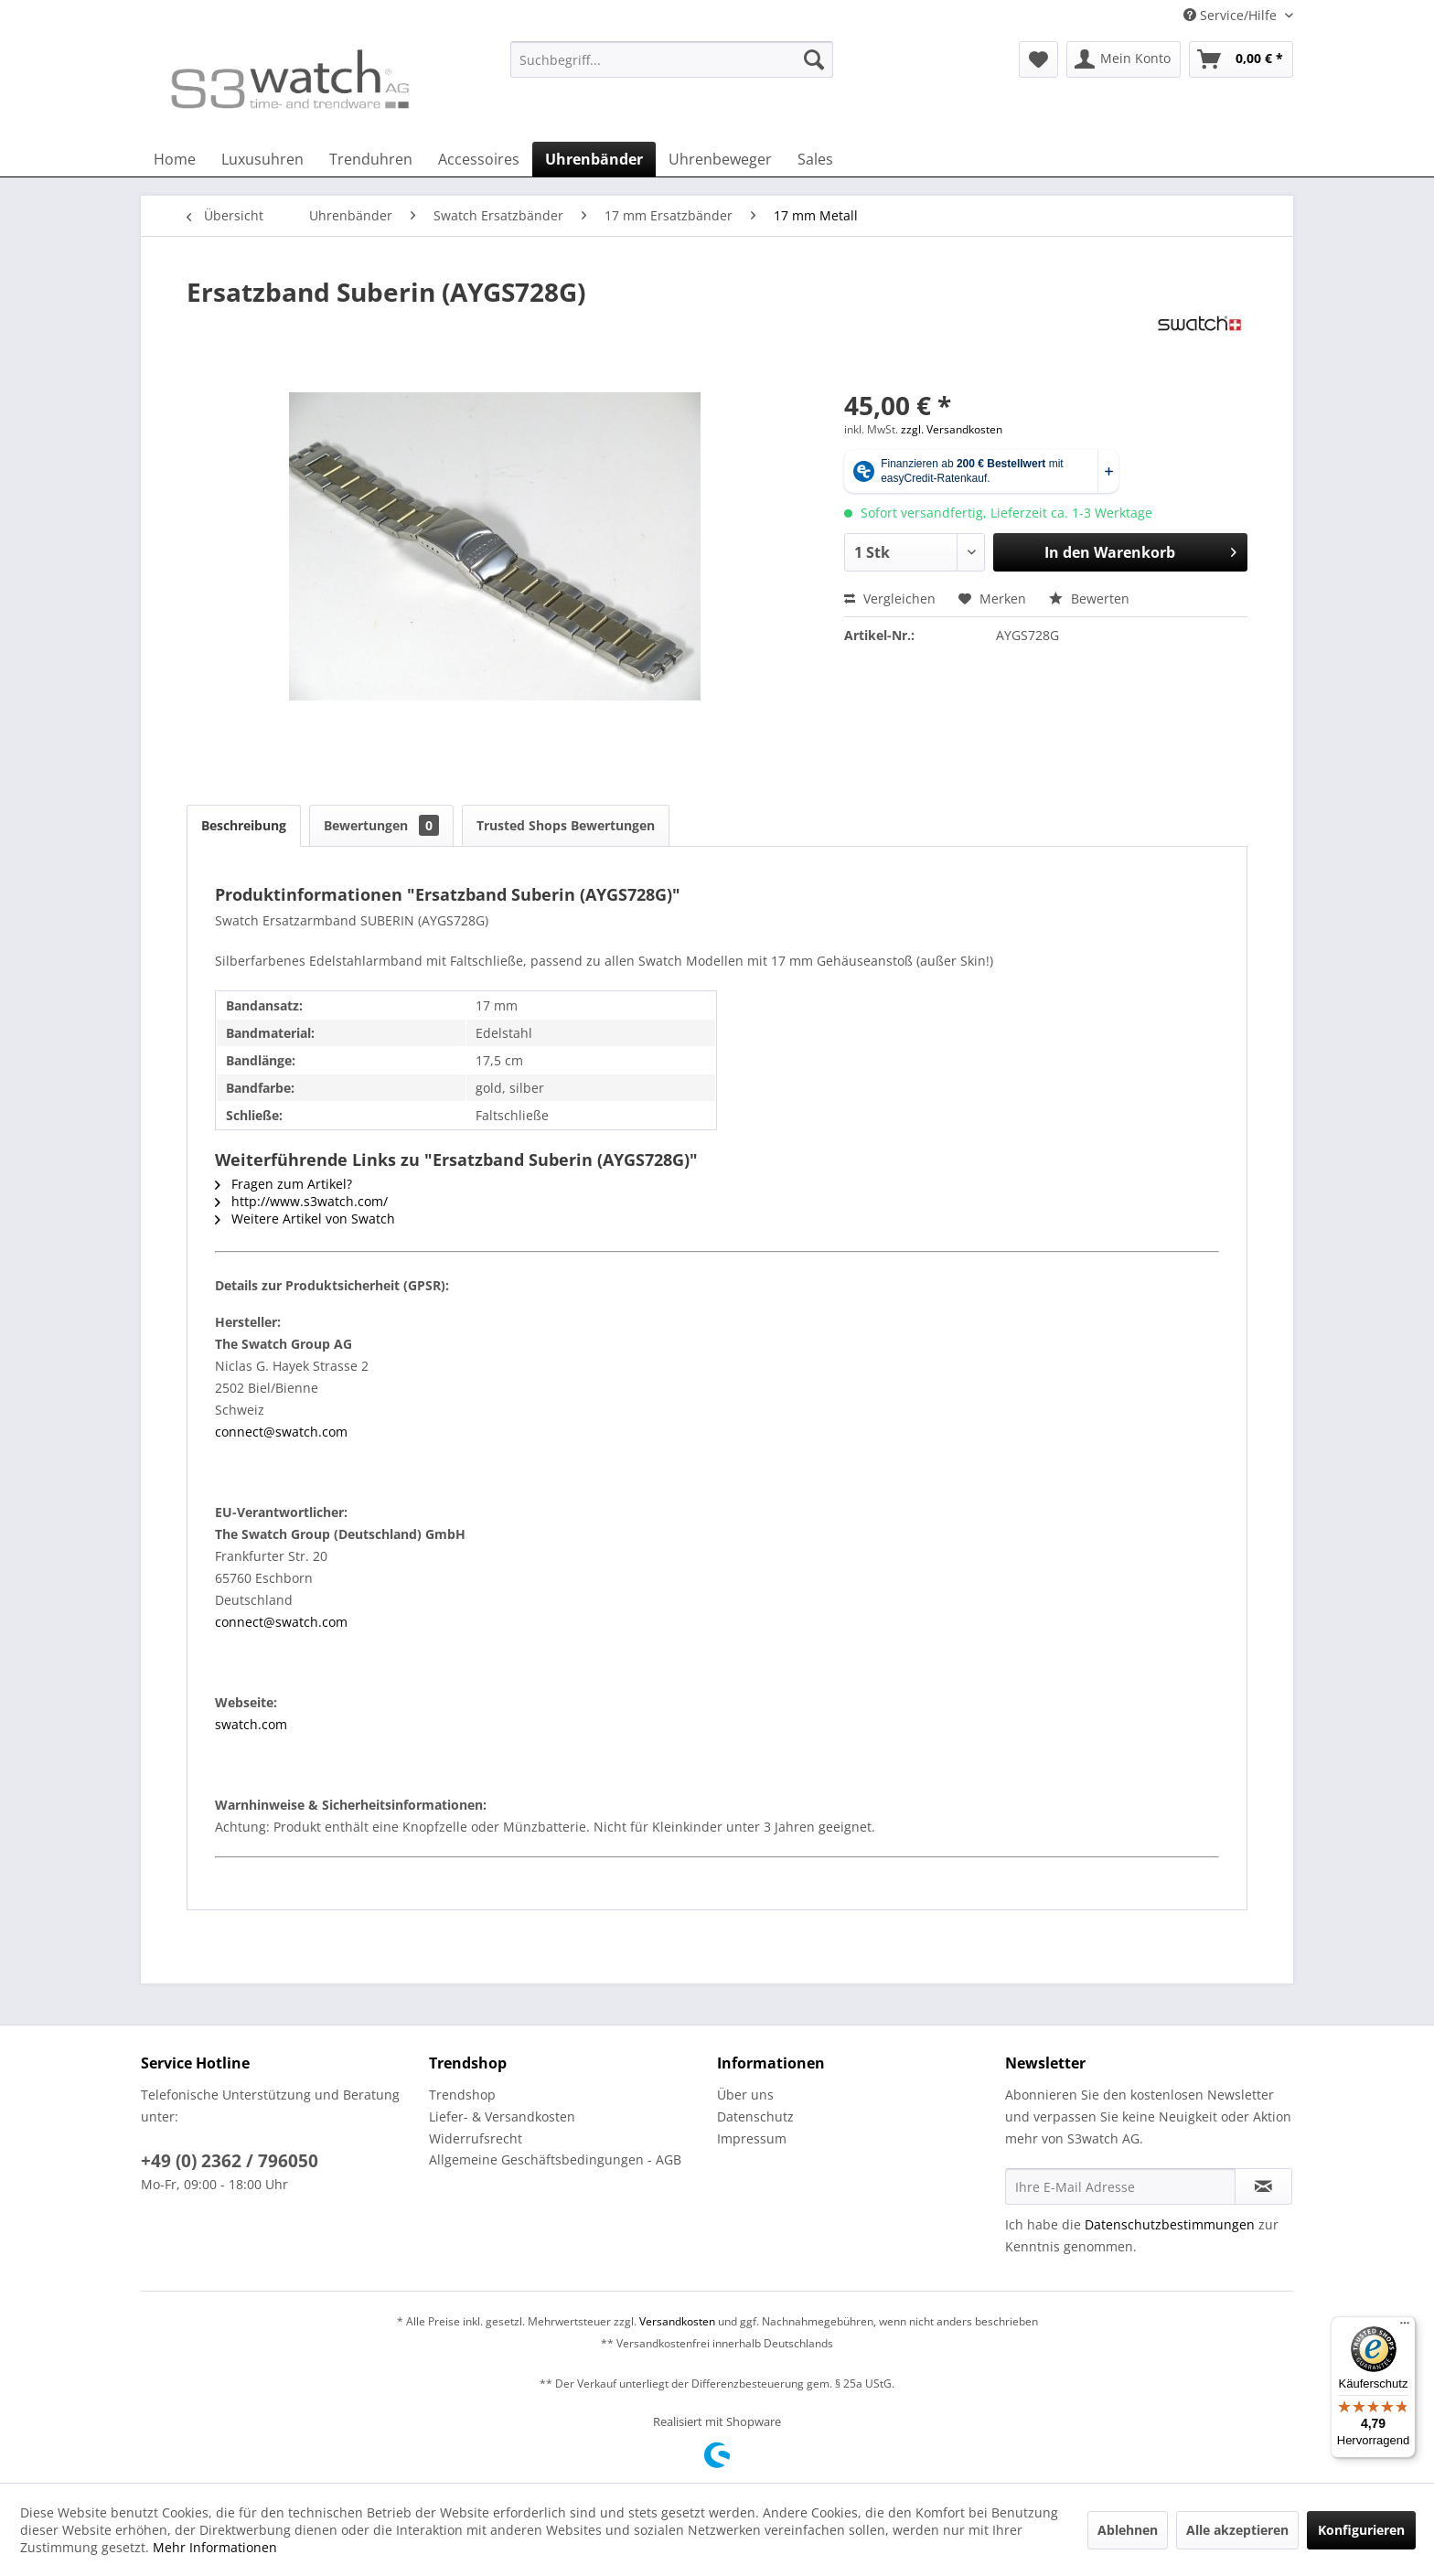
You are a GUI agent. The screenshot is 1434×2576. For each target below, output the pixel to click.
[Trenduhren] (370, 159)
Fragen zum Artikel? (283, 1183)
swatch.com (251, 1724)
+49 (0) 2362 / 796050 (229, 2161)
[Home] (175, 159)
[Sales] (815, 159)
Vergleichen (890, 598)
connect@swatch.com (281, 1431)
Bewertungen (381, 825)
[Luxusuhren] (262, 159)
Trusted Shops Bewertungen (565, 825)
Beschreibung (243, 825)
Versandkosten (677, 2321)
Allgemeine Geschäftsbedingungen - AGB (555, 2159)
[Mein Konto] (1123, 59)
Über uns (745, 2094)
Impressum (752, 2138)
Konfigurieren (1361, 2530)
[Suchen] (814, 59)
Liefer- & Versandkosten (502, 2116)
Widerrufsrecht (475, 2138)
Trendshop (462, 2094)
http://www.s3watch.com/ (301, 1201)
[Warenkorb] (1241, 59)
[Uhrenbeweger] (720, 159)
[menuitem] (671, 68)
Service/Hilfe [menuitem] (1231, 15)
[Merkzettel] (1038, 59)
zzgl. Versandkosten (951, 429)
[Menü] (1405, 2327)
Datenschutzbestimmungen (1170, 2224)
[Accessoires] (478, 159)
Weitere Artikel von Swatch (305, 1218)
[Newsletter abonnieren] (1263, 2186)
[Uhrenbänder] (594, 159)
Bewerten (1089, 598)
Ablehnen (1127, 2530)
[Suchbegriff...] (671, 59)
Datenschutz (755, 2116)
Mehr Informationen (215, 2547)
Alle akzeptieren (1237, 2530)
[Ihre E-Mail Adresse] (1120, 2186)
